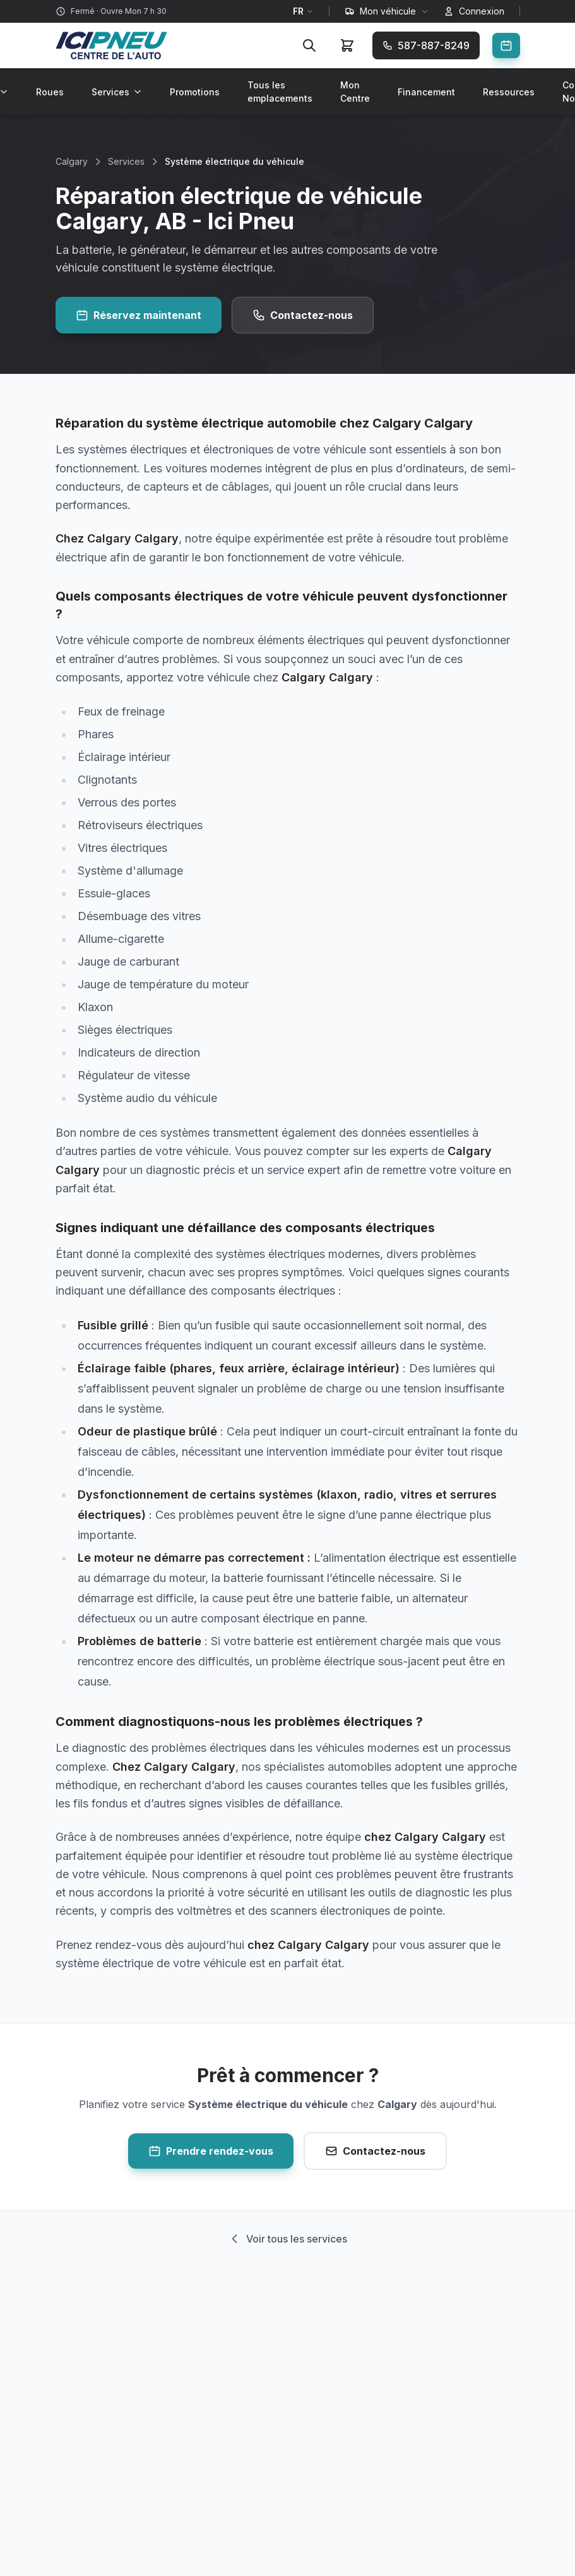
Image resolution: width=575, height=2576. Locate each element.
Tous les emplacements (279, 92)
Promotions (195, 92)
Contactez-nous (302, 315)
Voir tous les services (287, 2238)
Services (117, 92)
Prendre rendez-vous (210, 2151)
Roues (50, 92)
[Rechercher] (309, 45)
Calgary (72, 161)
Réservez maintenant (138, 315)
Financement (426, 92)
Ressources (509, 92)
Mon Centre (355, 92)
